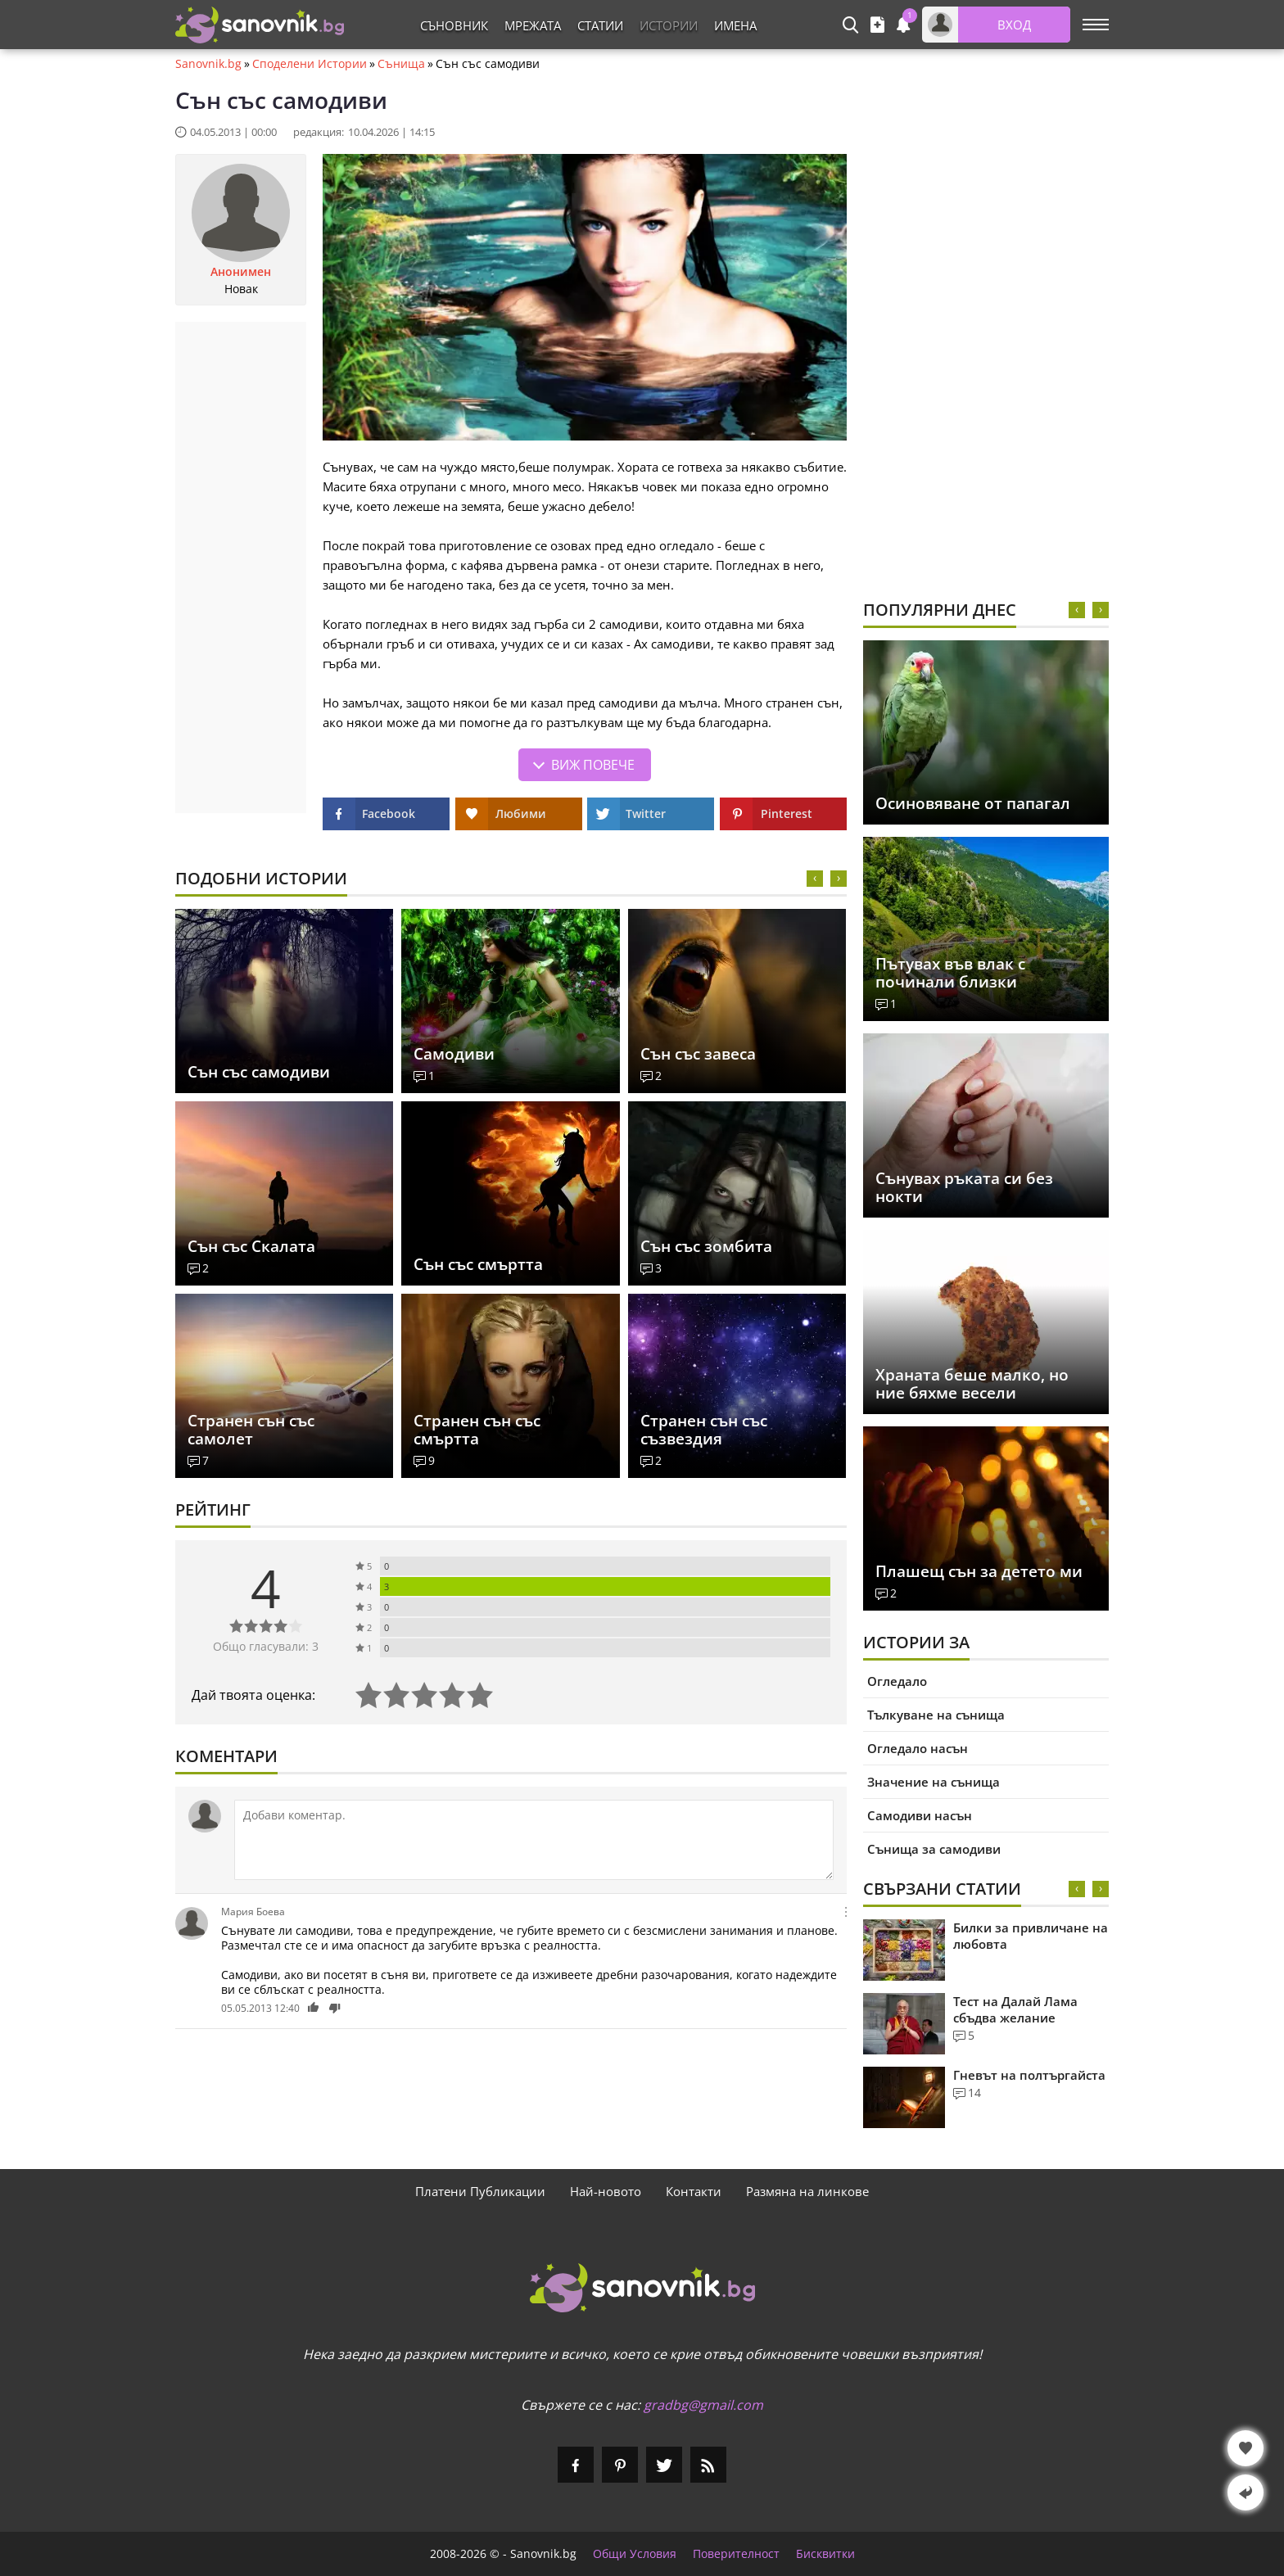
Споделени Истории (309, 63)
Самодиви (454, 1053)
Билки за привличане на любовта (1030, 1935)
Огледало (897, 1681)
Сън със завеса (698, 1053)
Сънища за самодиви (934, 1849)
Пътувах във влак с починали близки (950, 972)
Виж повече (593, 765)
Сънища (401, 63)
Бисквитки (825, 2554)
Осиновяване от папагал (972, 803)
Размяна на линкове (807, 2191)
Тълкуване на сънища (936, 1714)
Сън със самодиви (259, 1071)
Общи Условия (634, 2554)
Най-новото (605, 2191)
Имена (735, 25)
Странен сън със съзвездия (703, 1429)
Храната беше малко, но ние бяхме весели (972, 1383)
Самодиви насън (919, 1815)
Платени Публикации (480, 2191)
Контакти (693, 2191)
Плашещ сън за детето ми (979, 1571)
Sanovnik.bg (208, 63)
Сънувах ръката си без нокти (964, 1187)
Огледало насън (917, 1748)
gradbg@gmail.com (703, 2405)
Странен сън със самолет (251, 1429)
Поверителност (736, 2554)
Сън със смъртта (478, 1264)
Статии (600, 25)
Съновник (454, 25)
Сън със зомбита (706, 1246)
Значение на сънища (933, 1782)
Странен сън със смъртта (477, 1429)
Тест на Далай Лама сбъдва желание (1015, 2009)
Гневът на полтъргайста (1029, 2075)
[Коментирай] (534, 1840)
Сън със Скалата (251, 1246)
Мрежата (532, 25)
